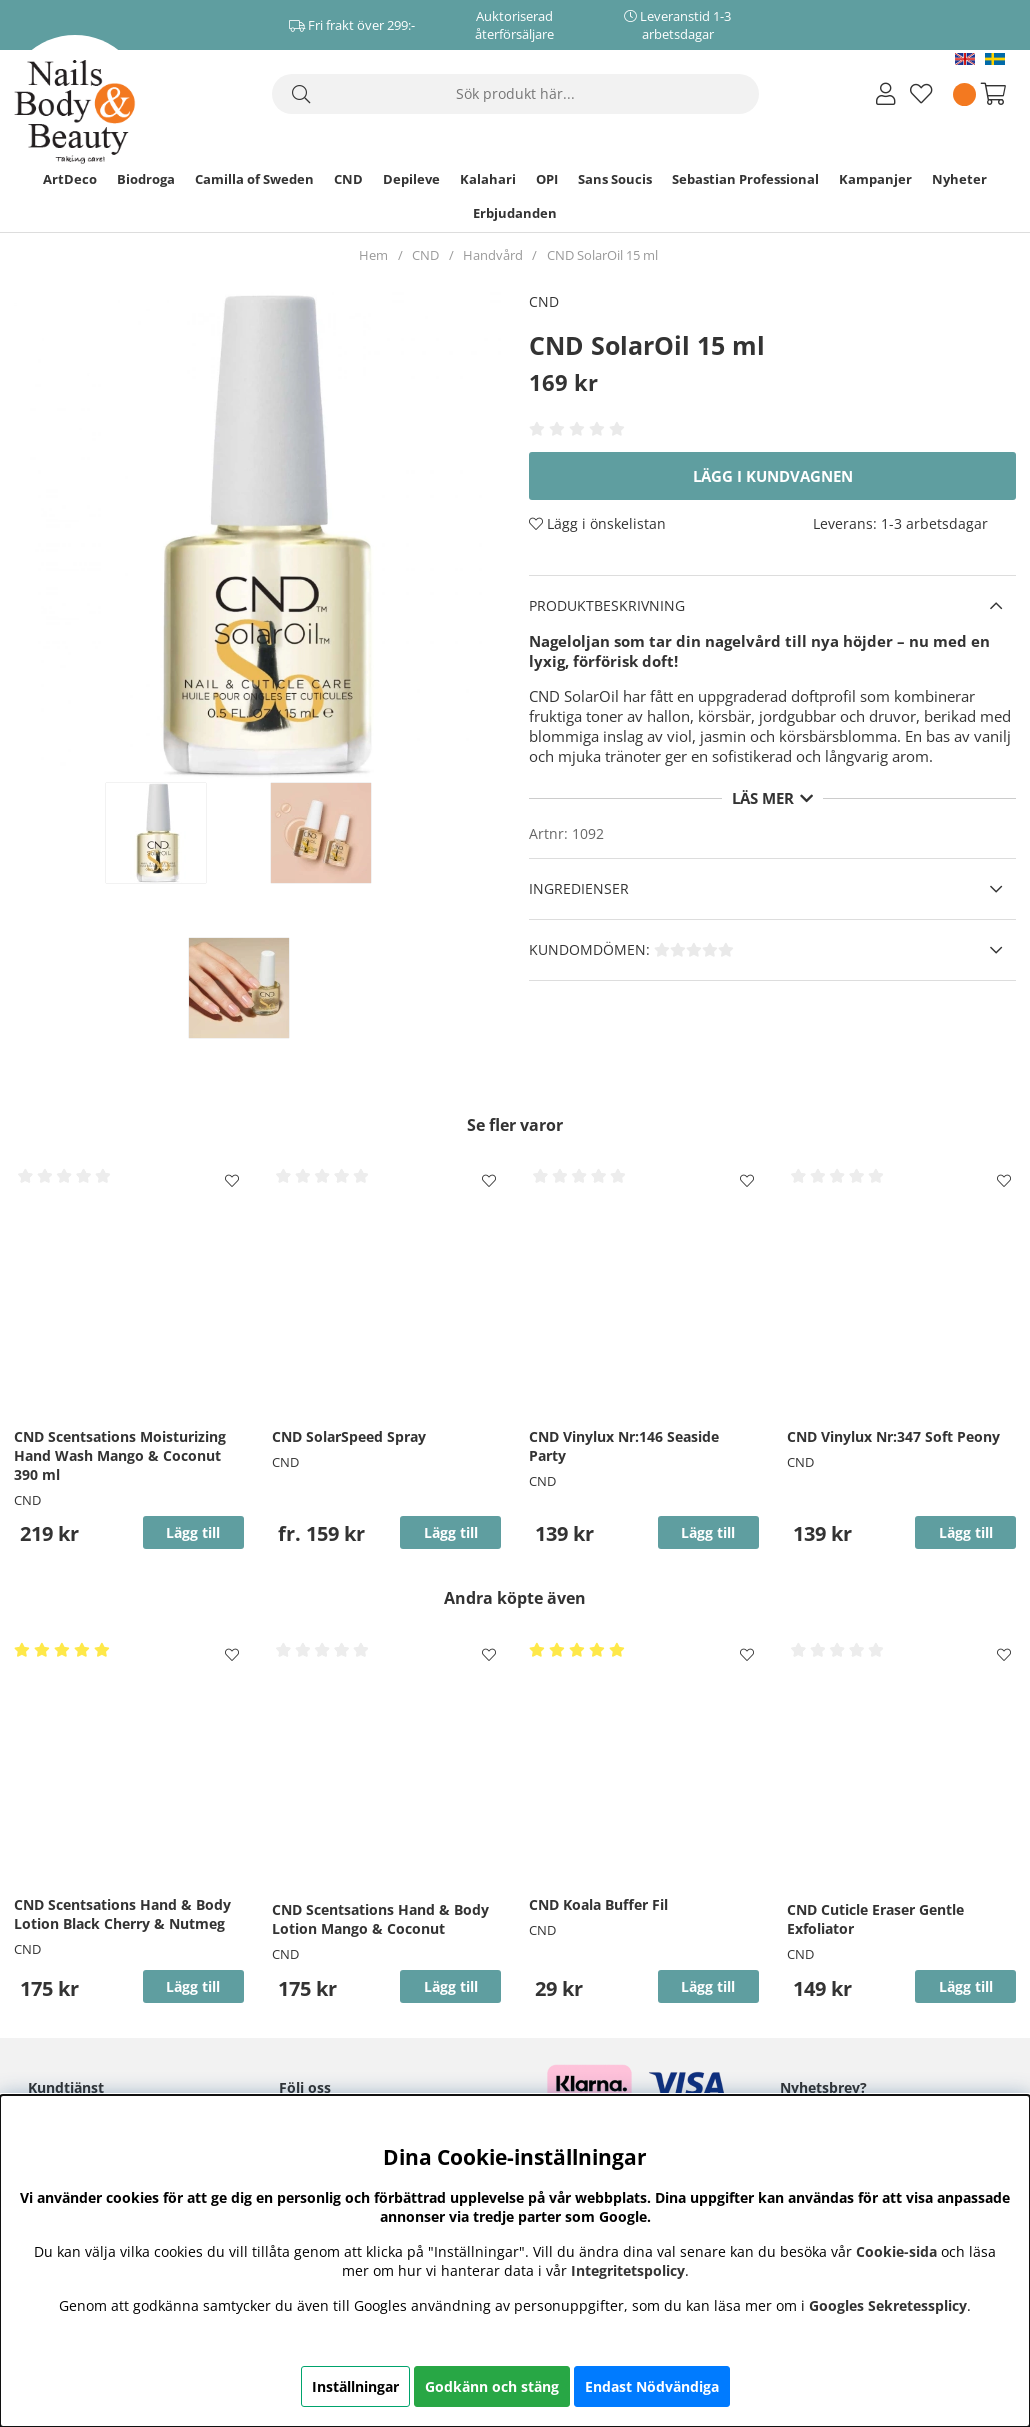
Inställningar (355, 2386)
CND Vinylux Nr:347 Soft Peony (893, 1436)
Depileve (411, 179)
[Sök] (515, 94)
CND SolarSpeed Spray (349, 1436)
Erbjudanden (515, 213)
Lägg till (451, 1532)
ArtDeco (70, 179)
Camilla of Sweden (254, 179)
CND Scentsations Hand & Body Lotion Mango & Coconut (380, 1919)
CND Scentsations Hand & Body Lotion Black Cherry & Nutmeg (122, 1914)
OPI (547, 179)
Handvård (493, 255)
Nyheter (959, 179)
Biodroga (146, 179)
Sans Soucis (615, 179)
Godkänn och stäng (492, 2386)
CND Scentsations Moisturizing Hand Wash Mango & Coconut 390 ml (120, 1455)
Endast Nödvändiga (652, 2386)
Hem (373, 255)
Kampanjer (875, 179)
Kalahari (488, 179)
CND (348, 179)
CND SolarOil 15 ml (602, 255)
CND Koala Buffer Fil (598, 1904)
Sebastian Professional (745, 179)
